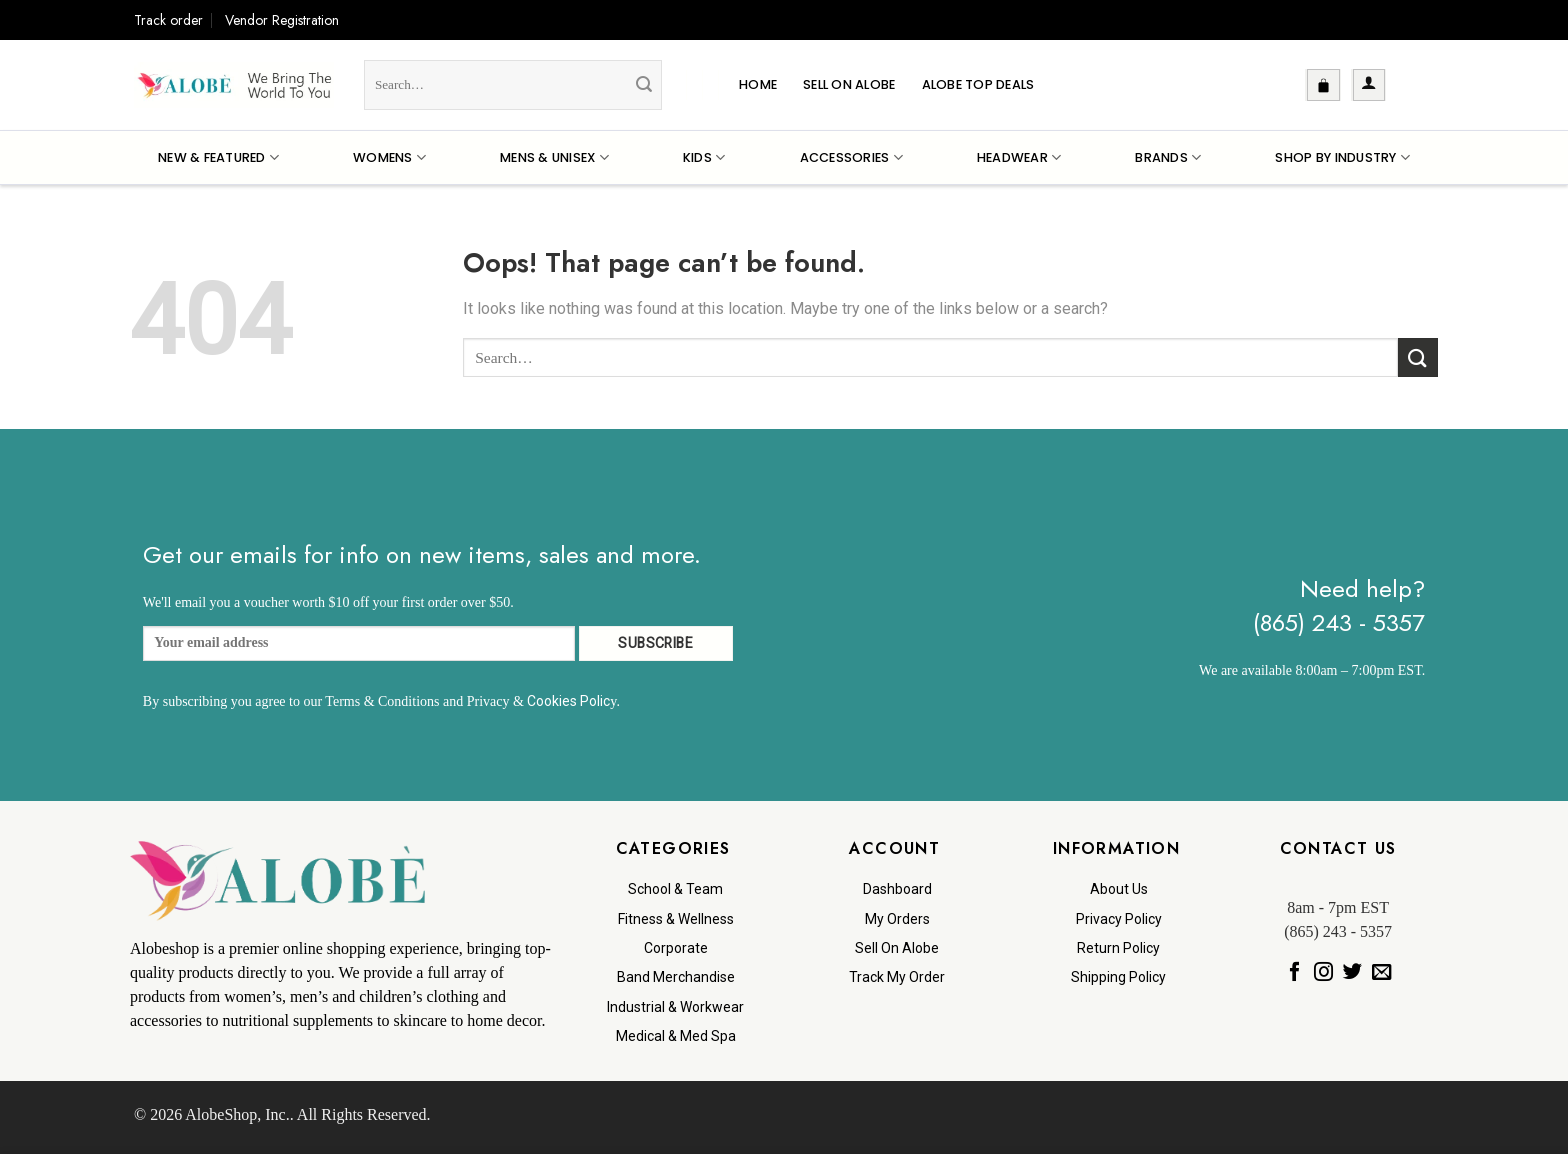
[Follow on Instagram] (1323, 972)
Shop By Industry (1342, 157)
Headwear (1019, 157)
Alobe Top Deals (978, 84)
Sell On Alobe (849, 84)
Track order (168, 20)
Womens (389, 157)
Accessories (851, 157)
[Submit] (644, 85)
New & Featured (218, 157)
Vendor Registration (282, 20)
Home (758, 84)
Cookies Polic (568, 701)
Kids (704, 157)
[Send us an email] (1381, 972)
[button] (1323, 85)
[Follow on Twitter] (1352, 972)
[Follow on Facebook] (1294, 972)
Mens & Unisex (554, 157)
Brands (1168, 157)
